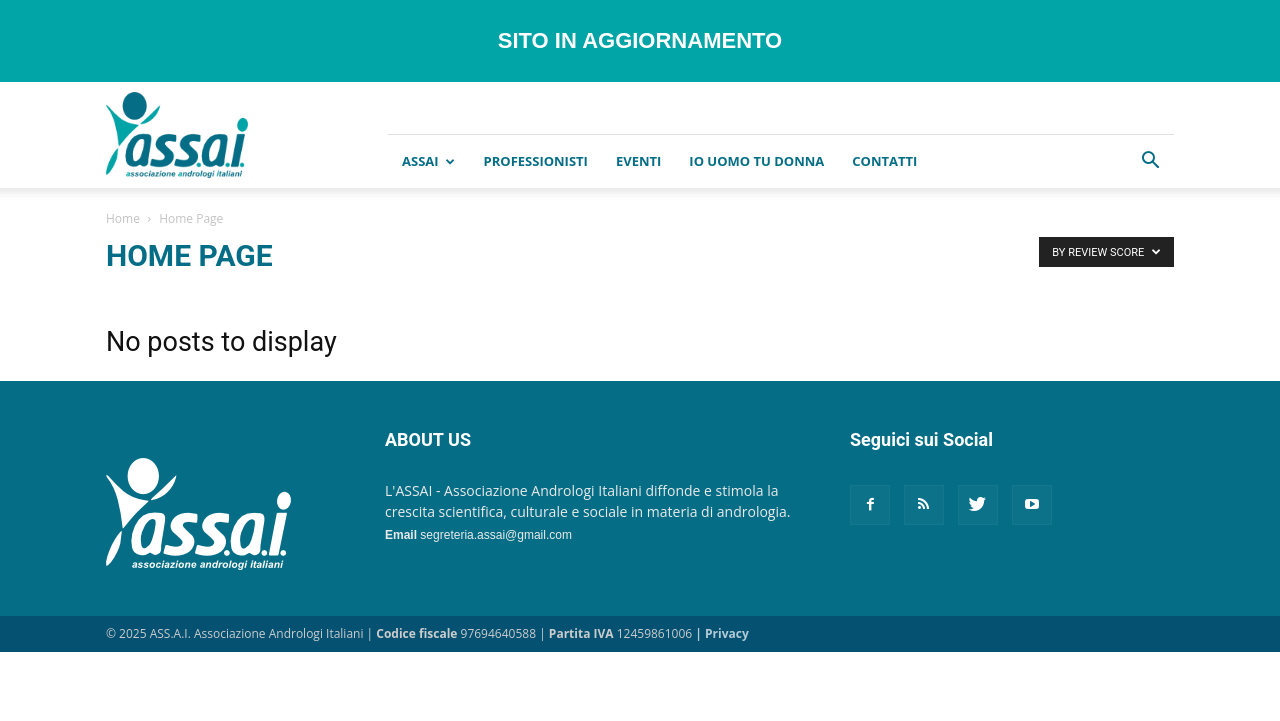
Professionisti (536, 161)
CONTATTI (884, 161)
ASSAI (428, 161)
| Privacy (721, 633)
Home (123, 218)
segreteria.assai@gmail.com (496, 535)
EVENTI (638, 161)
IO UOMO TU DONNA (756, 161)
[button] (1150, 162)
